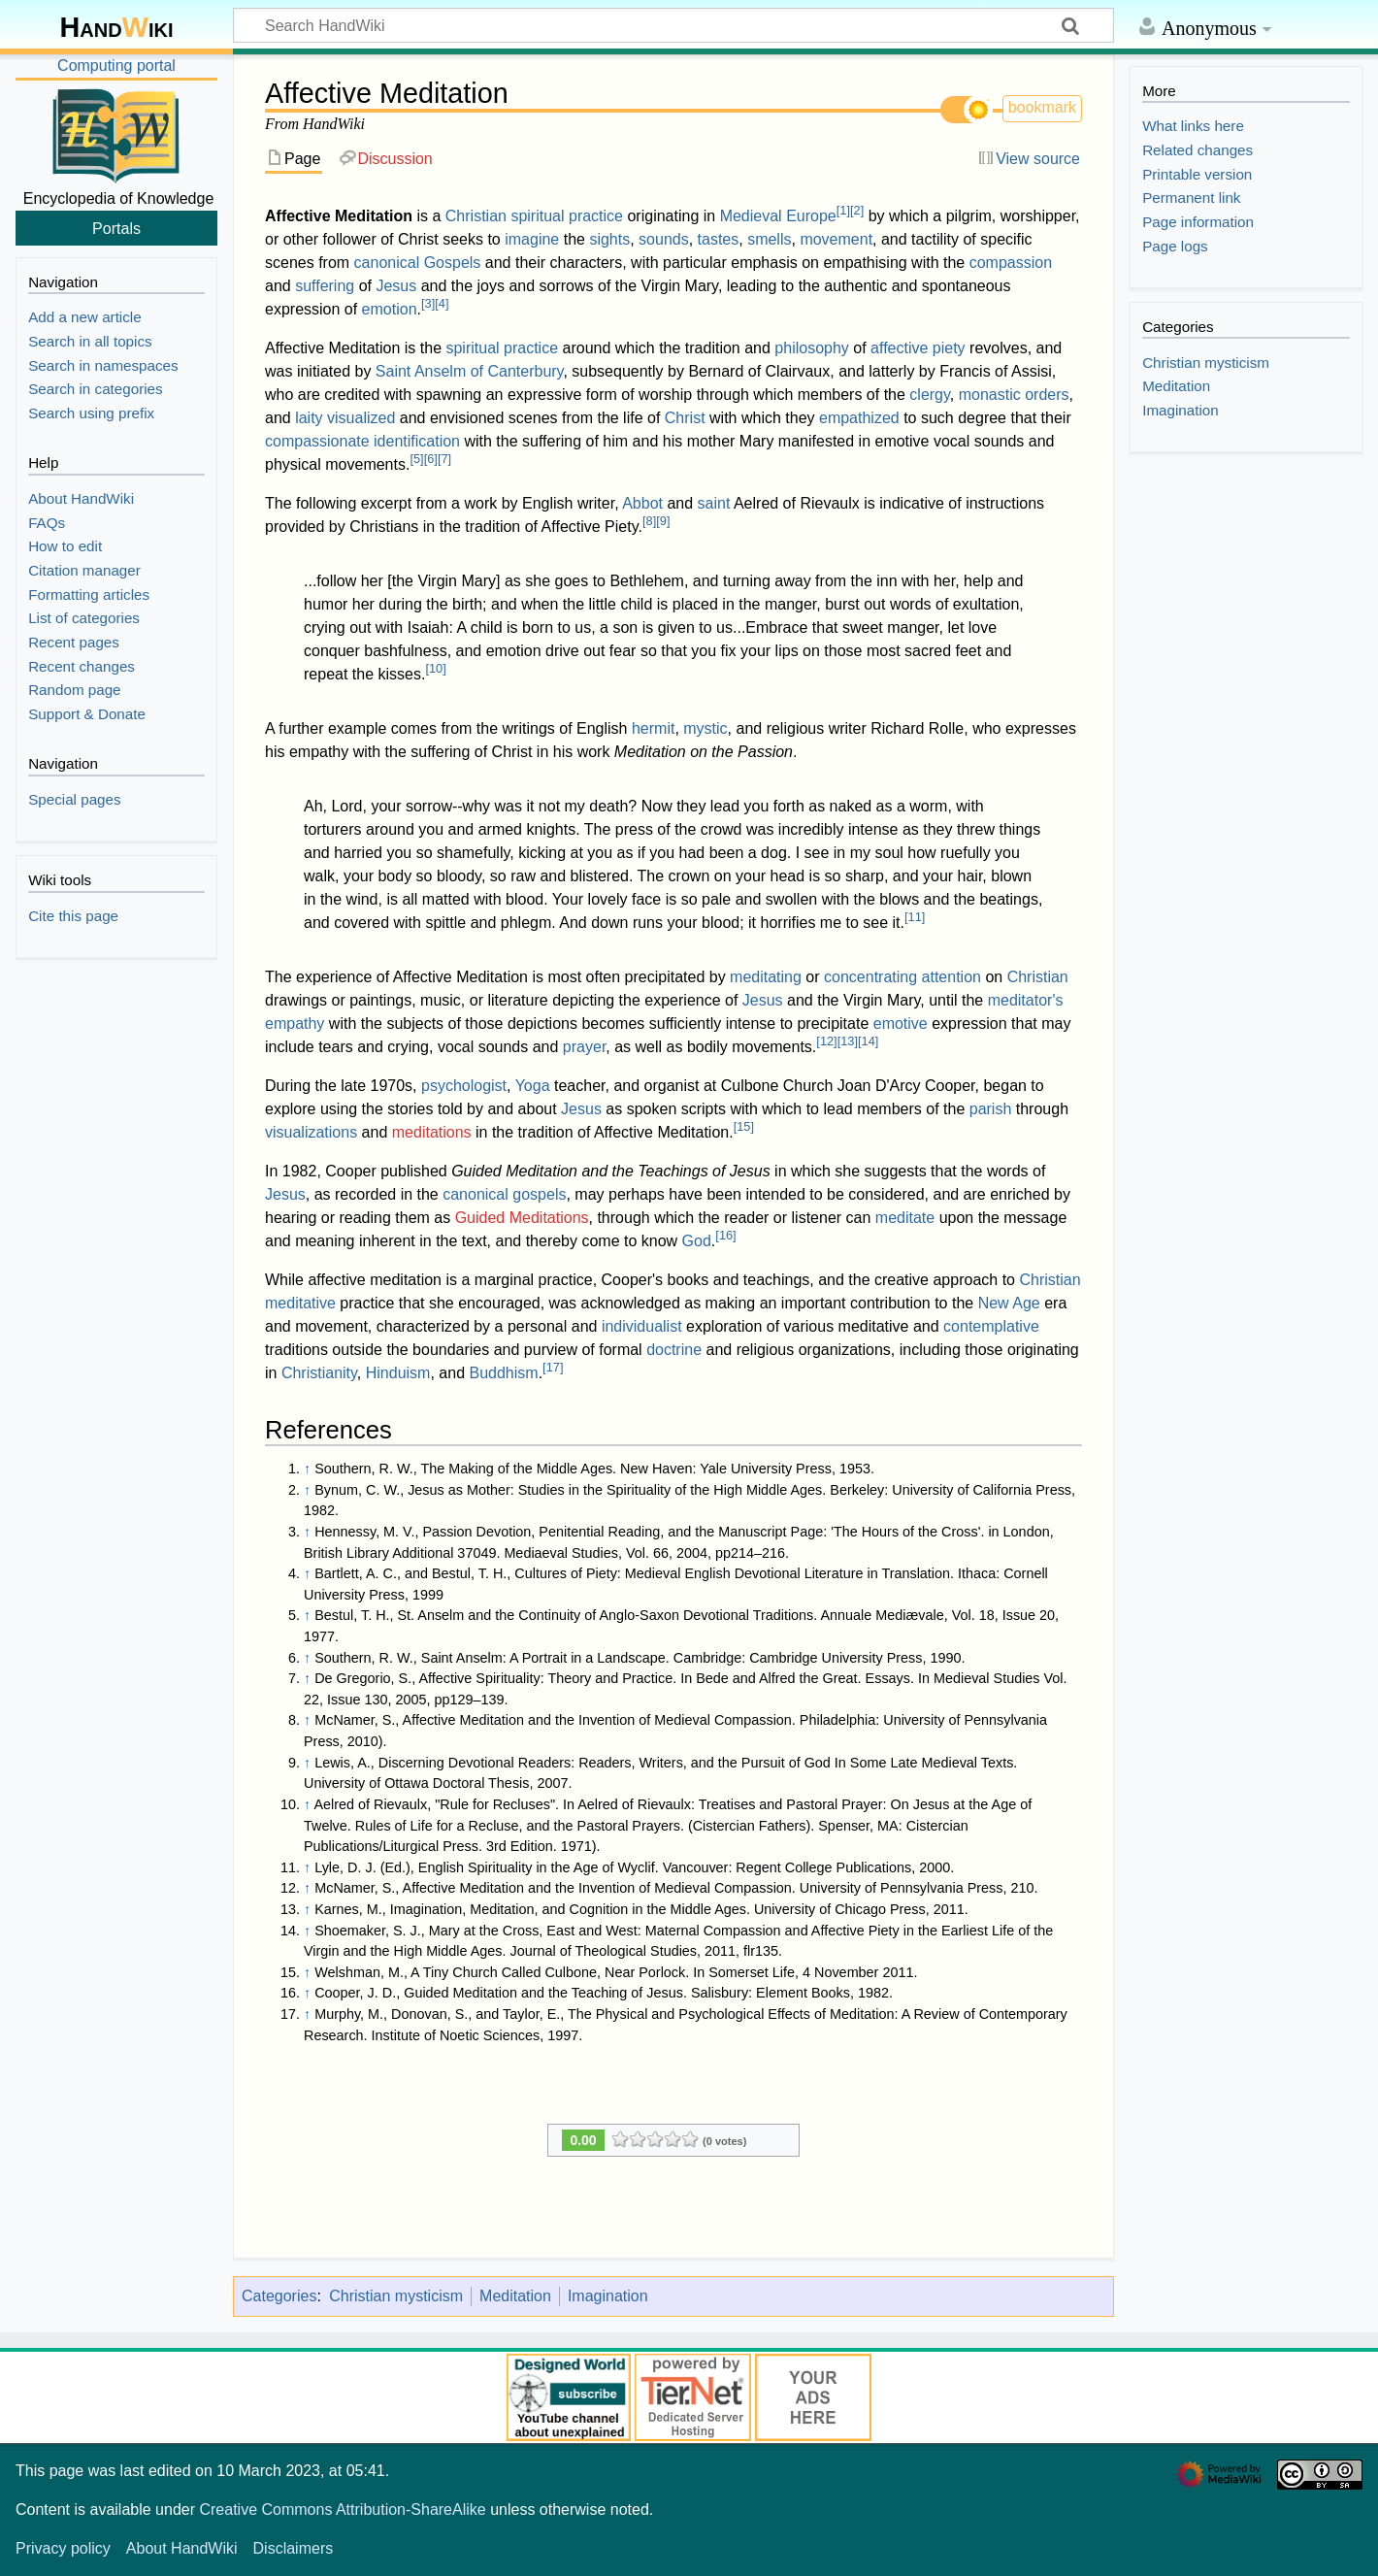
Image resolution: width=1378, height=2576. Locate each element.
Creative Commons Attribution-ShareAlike (342, 2509)
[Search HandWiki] (673, 25)
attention (951, 977)
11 (914, 916)
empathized (859, 418)
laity (308, 418)
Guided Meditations (522, 1217)
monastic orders (1014, 394)
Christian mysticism (396, 2296)
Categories (279, 2296)
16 (725, 1235)
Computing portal (116, 65)
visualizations (311, 1132)
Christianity (319, 1373)
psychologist (464, 1085)
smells (769, 239)
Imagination (608, 2296)
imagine (532, 239)
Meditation (515, 2296)
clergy (929, 394)
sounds (664, 239)
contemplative (991, 1326)
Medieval (751, 216)
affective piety (918, 348)
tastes (718, 239)
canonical (476, 1194)
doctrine (674, 1349)
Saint (393, 371)
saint (714, 503)
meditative (300, 1303)
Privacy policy (63, 2548)
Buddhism (503, 1373)
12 (826, 1041)
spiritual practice (566, 216)
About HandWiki (182, 2548)
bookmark (1042, 107)
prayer (584, 1047)
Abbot (642, 503)
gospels (539, 1194)
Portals (116, 228)
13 (847, 1041)
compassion (1010, 262)
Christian (476, 216)
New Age (1009, 1303)
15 (744, 1126)
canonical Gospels (417, 262)
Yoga (532, 1085)
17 (552, 1367)
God (696, 1241)
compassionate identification (362, 441)
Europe (811, 216)
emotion (389, 309)
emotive (900, 1023)
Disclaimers (293, 2548)
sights (609, 239)
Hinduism (398, 1373)
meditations (432, 1132)
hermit (653, 728)
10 (435, 668)
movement (836, 239)
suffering (324, 286)
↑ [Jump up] (307, 1468)
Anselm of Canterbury (489, 371)
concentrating (870, 977)
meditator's (1026, 1000)
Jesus (396, 286)
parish (990, 1109)
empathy (294, 1023)
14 (868, 1041)
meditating (766, 977)
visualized (361, 418)
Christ (685, 418)
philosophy (811, 348)
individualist (642, 1326)
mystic (705, 728)
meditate (905, 1217)
